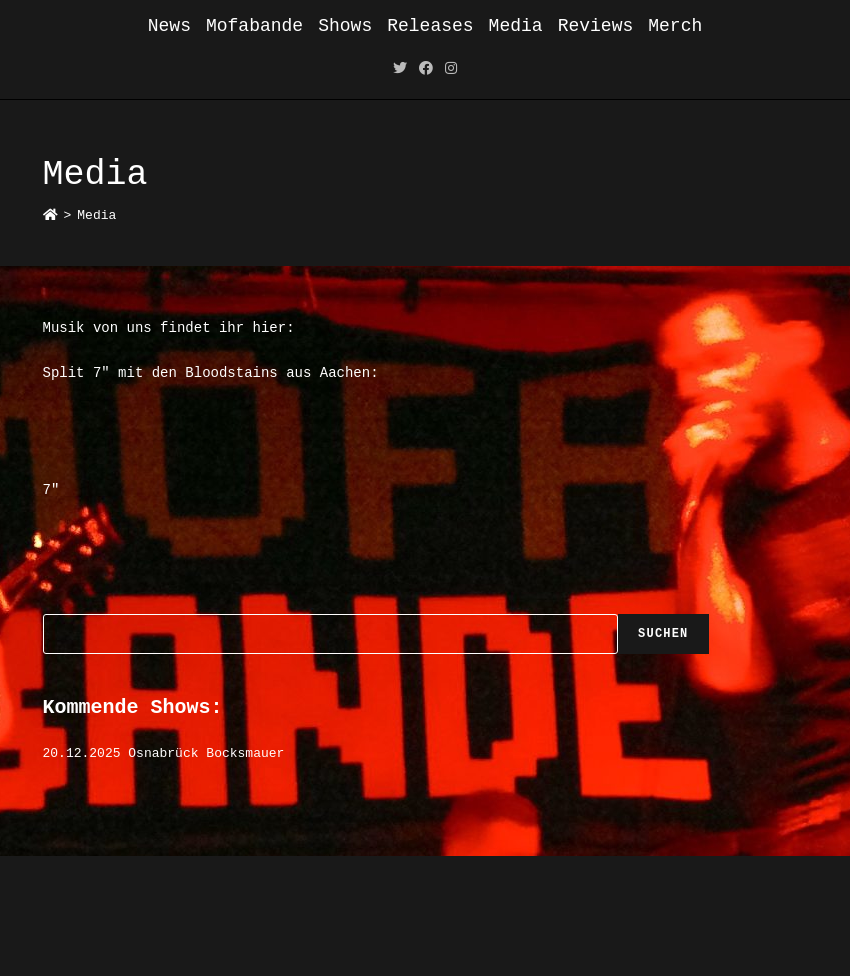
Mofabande (254, 26)
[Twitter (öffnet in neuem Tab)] (400, 69)
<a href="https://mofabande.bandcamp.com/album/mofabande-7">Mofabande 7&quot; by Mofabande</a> (425, 544)
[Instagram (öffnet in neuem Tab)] (451, 69)
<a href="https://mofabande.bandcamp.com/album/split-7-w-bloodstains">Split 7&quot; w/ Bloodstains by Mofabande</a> (425, 428)
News (169, 26)
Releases (430, 26)
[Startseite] (50, 215)
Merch (675, 26)
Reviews (596, 26)
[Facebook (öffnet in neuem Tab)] (426, 69)
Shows (345, 26)
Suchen (663, 634)
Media (516, 26)
